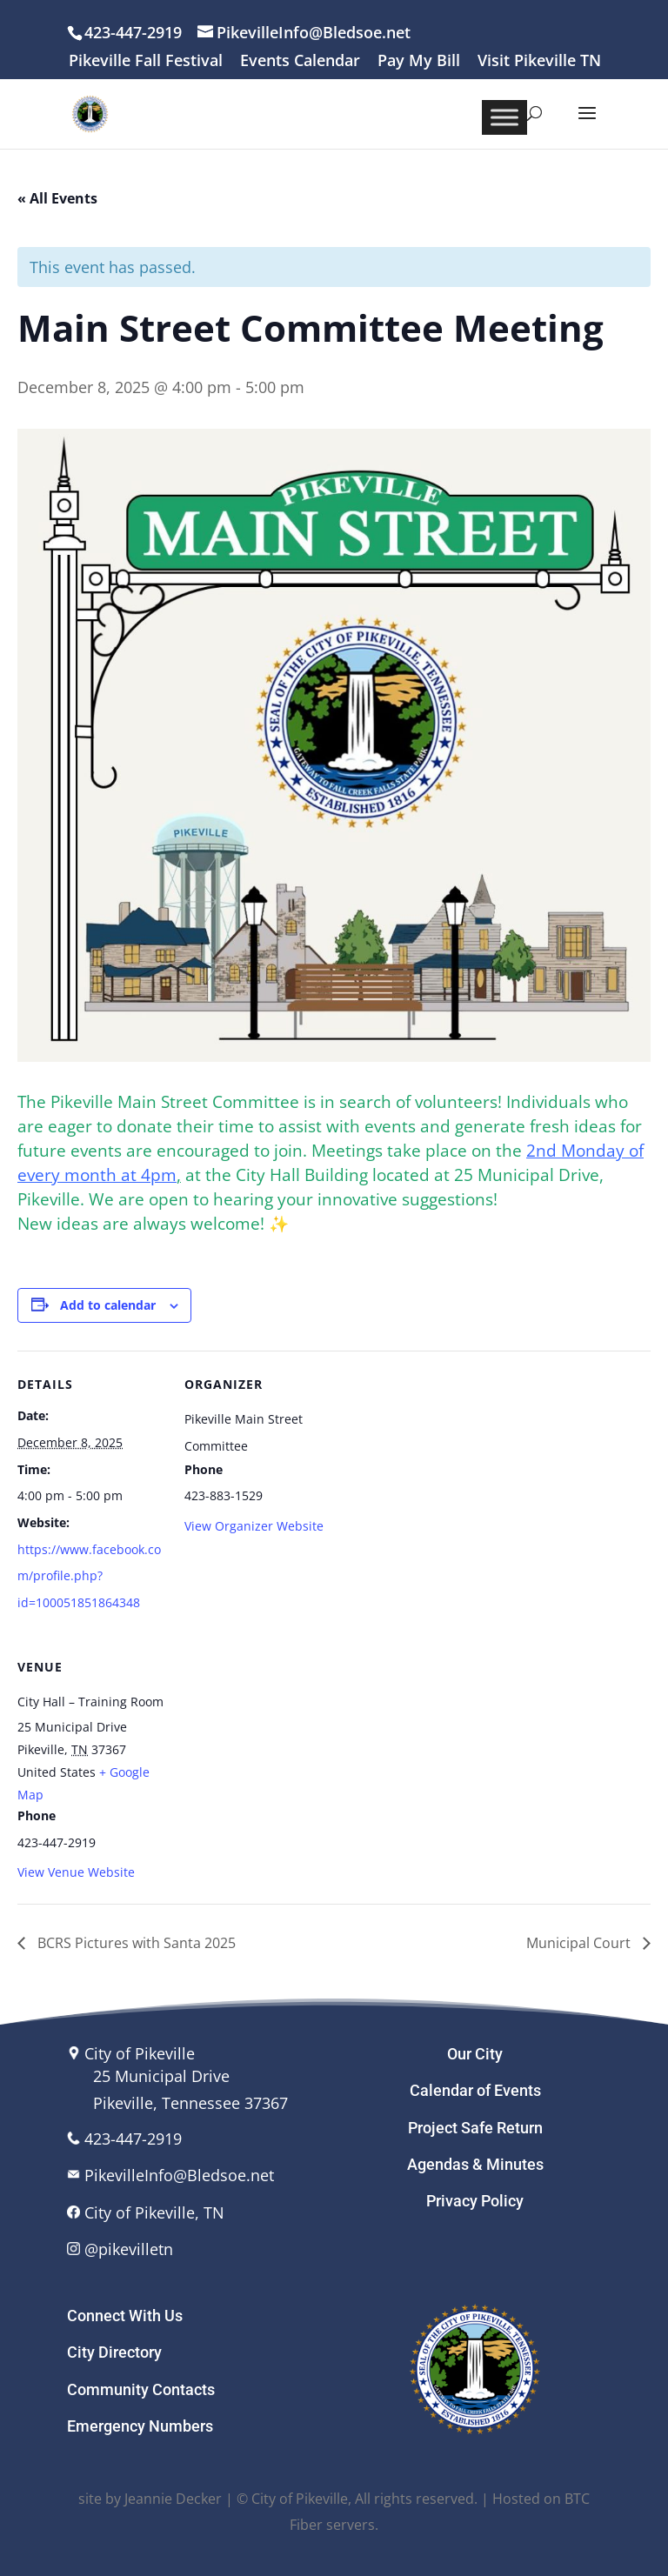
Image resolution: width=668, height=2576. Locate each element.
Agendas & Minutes (475, 2164)
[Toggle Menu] (504, 117)
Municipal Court (580, 1942)
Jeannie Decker (173, 2498)
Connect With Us (125, 2315)
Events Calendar (300, 61)
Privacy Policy (475, 2201)
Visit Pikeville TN (539, 61)
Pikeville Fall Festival (146, 61)
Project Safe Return (475, 2128)
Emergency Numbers (140, 2426)
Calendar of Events (475, 2090)
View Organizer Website (254, 1526)
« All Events (57, 198)
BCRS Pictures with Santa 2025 (135, 1942)
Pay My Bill (418, 61)
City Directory (114, 2352)
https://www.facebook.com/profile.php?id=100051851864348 (89, 1576)
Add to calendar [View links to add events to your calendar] (108, 1305)
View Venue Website (76, 1872)
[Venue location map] (276, 1753)
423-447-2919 (133, 2138)
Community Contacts (141, 2389)
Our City (475, 2054)
